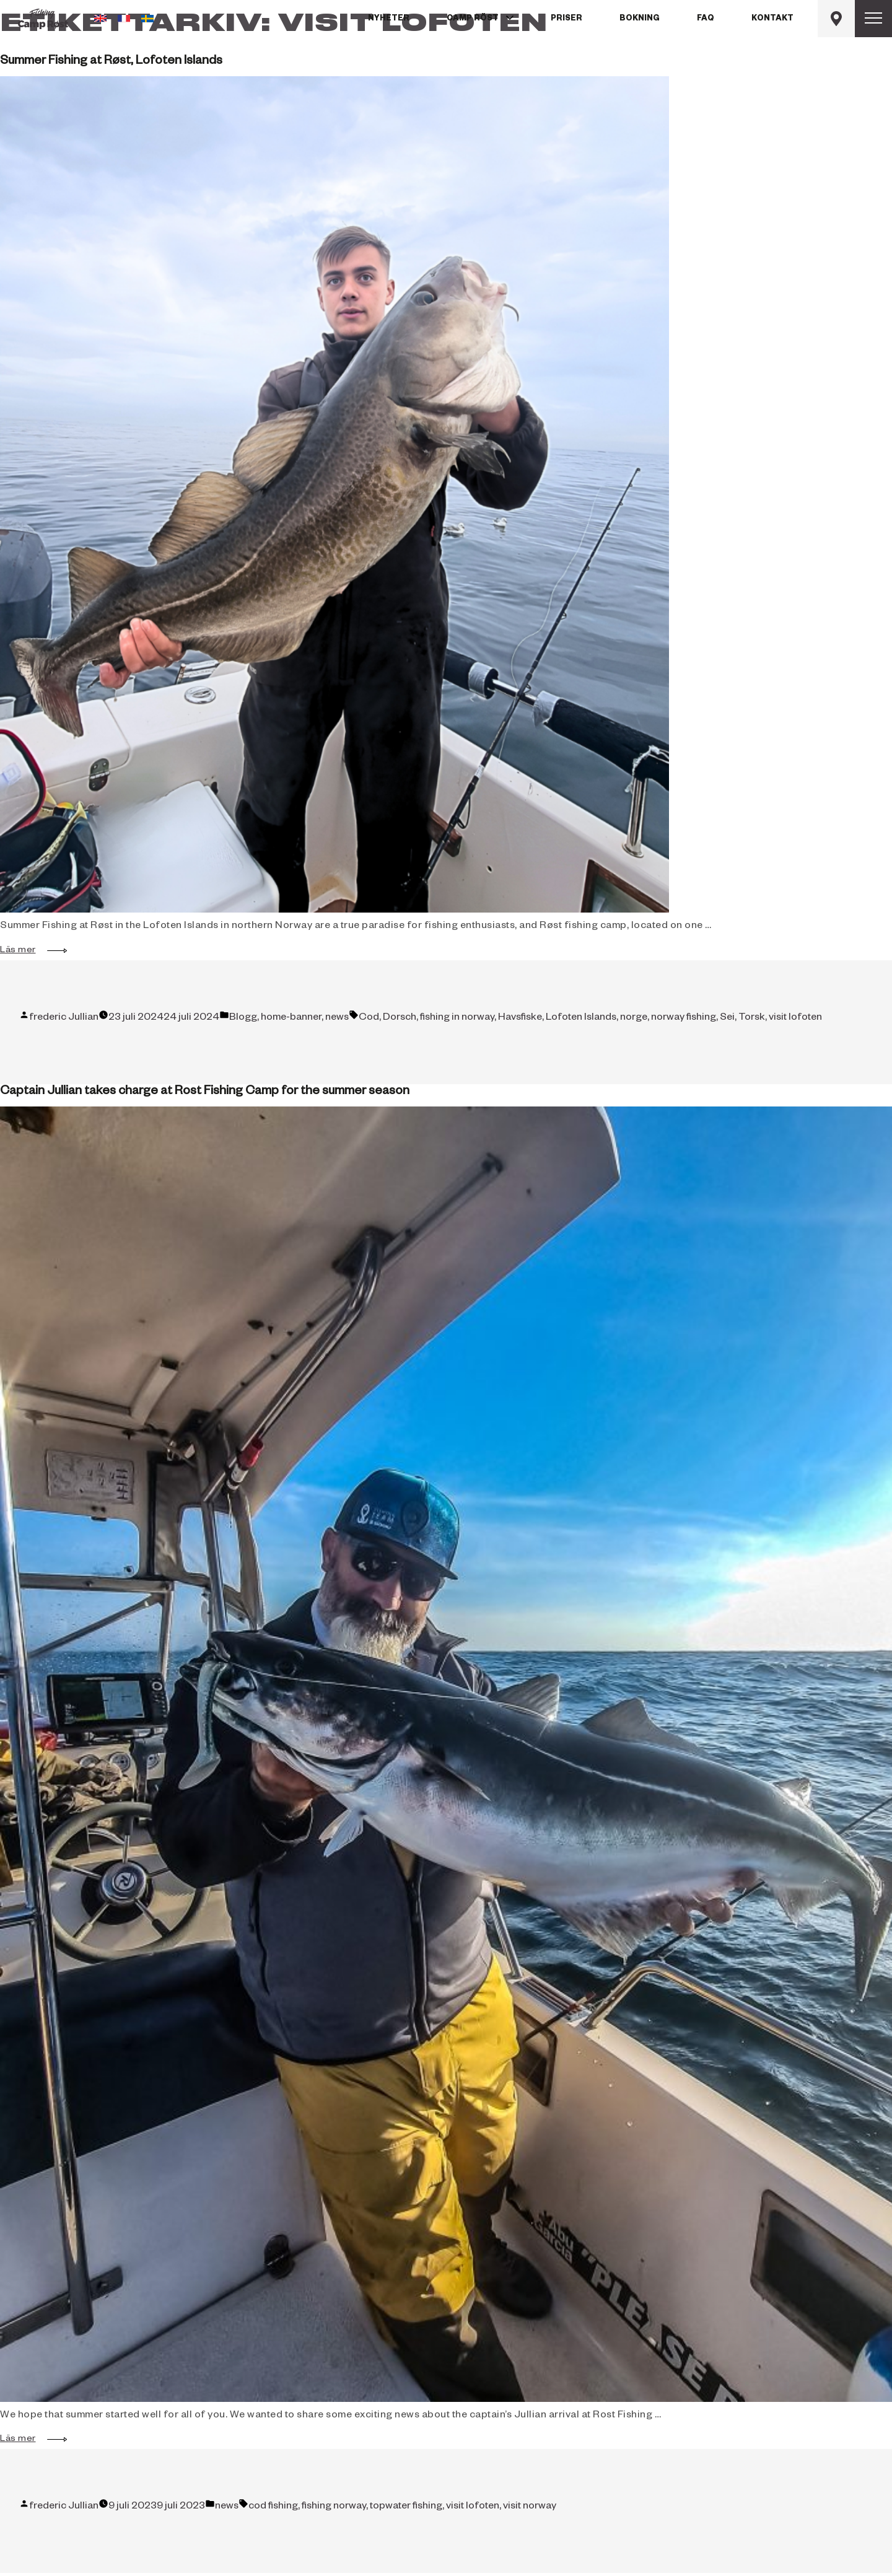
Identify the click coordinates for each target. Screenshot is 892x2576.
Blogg (243, 1018)
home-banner (291, 1018)
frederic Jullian (63, 1018)
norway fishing (683, 1018)
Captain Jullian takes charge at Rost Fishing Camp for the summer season (204, 1092)
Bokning (639, 19)
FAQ (705, 19)
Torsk (751, 1018)
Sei (727, 1018)
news (337, 1018)
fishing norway (334, 2507)
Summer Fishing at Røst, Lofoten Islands (111, 62)
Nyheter (388, 19)
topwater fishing (406, 2507)
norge (633, 1018)
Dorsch (399, 1018)
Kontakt (772, 19)
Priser (566, 19)
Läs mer (24, 951)
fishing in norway (457, 1018)
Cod (369, 1018)
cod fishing (273, 2507)
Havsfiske (520, 1018)
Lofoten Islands (581, 1018)
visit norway (529, 2507)
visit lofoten (795, 1018)
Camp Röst (473, 19)
